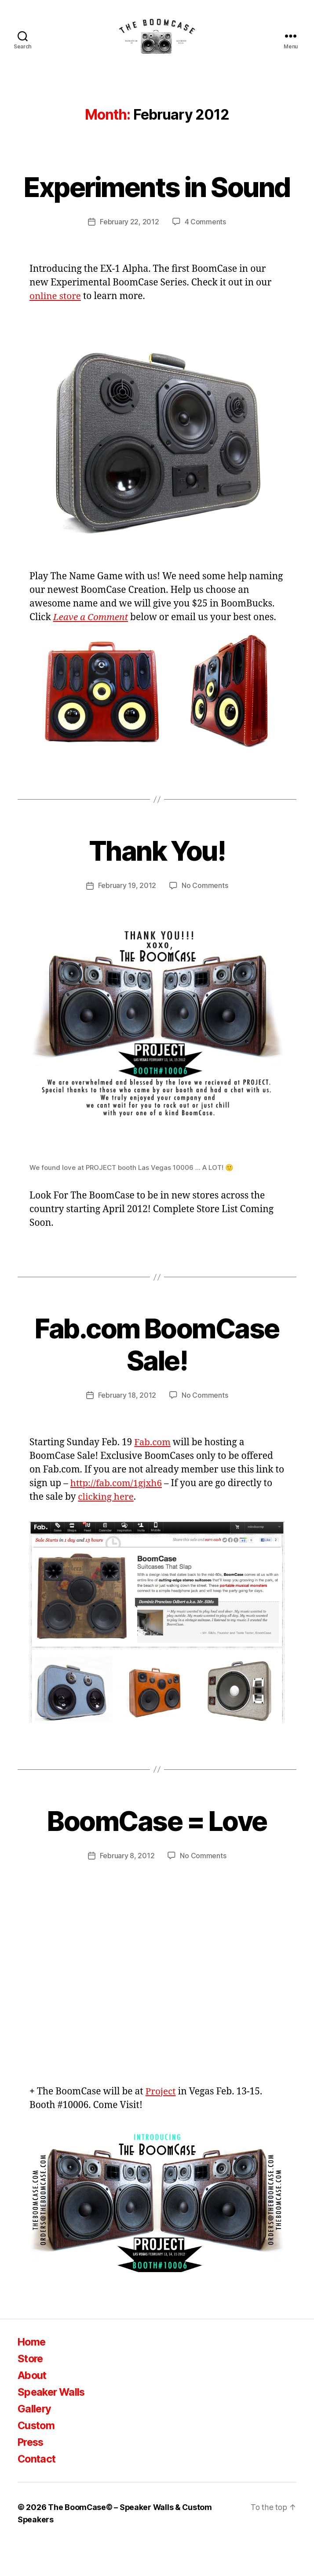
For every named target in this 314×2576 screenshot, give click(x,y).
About (33, 2407)
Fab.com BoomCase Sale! (157, 1377)
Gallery (35, 2440)
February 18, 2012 (127, 1427)
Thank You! (157, 884)
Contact (37, 2491)
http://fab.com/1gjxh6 (117, 1515)
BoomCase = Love (157, 1853)
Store (31, 2390)
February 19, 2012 (127, 918)
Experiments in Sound (157, 204)
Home (32, 2374)
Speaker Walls (53, 2424)
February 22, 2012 (129, 255)
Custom (37, 2457)
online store (55, 329)
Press (32, 2474)
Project (161, 2124)
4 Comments (205, 255)
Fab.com (152, 1474)
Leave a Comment (91, 650)
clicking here (106, 1529)
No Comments (205, 918)
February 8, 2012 (127, 1888)
